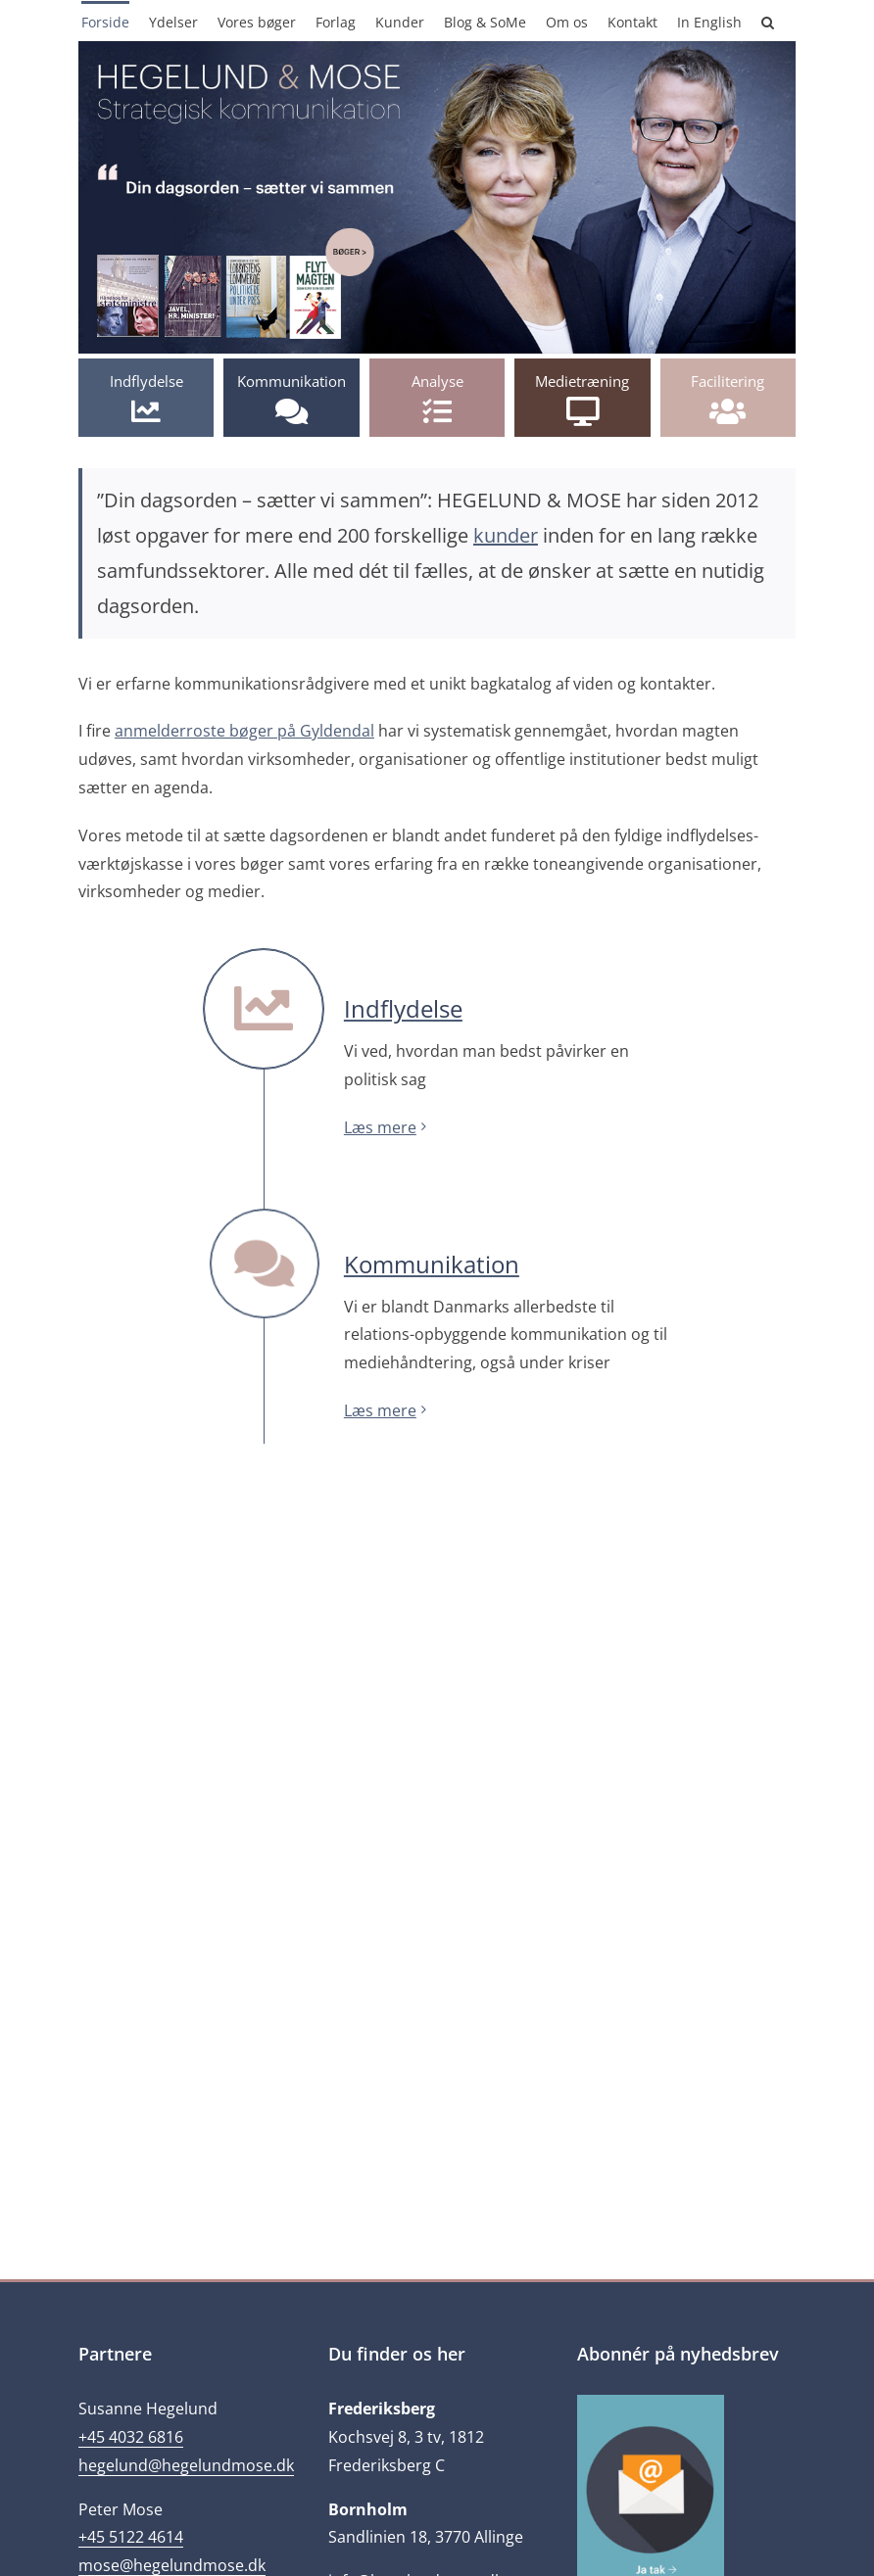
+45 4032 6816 (130, 2437)
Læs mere (380, 1127)
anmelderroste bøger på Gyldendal (244, 730)
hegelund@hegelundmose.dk (186, 2465)
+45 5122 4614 (130, 2537)
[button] (767, 20)
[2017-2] (437, 49)
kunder (505, 535)
